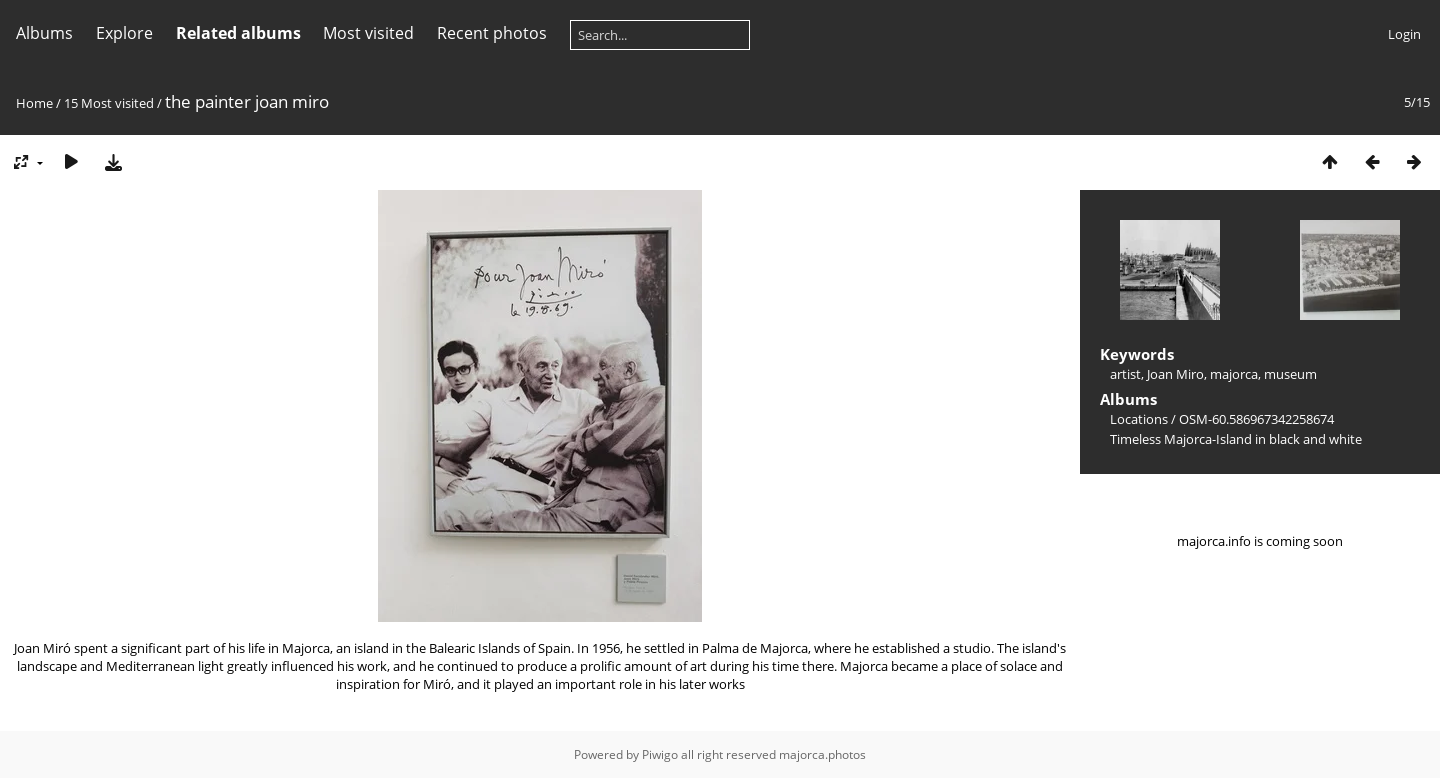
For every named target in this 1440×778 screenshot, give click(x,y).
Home (34, 103)
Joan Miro (1175, 374)
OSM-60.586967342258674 (1256, 419)
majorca (1234, 374)
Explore (124, 33)
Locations (1139, 419)
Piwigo (660, 754)
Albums (44, 33)
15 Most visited (109, 103)
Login (1404, 34)
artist (1125, 374)
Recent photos (492, 33)
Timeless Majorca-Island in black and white (1236, 439)
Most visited (368, 33)
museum (1290, 374)
